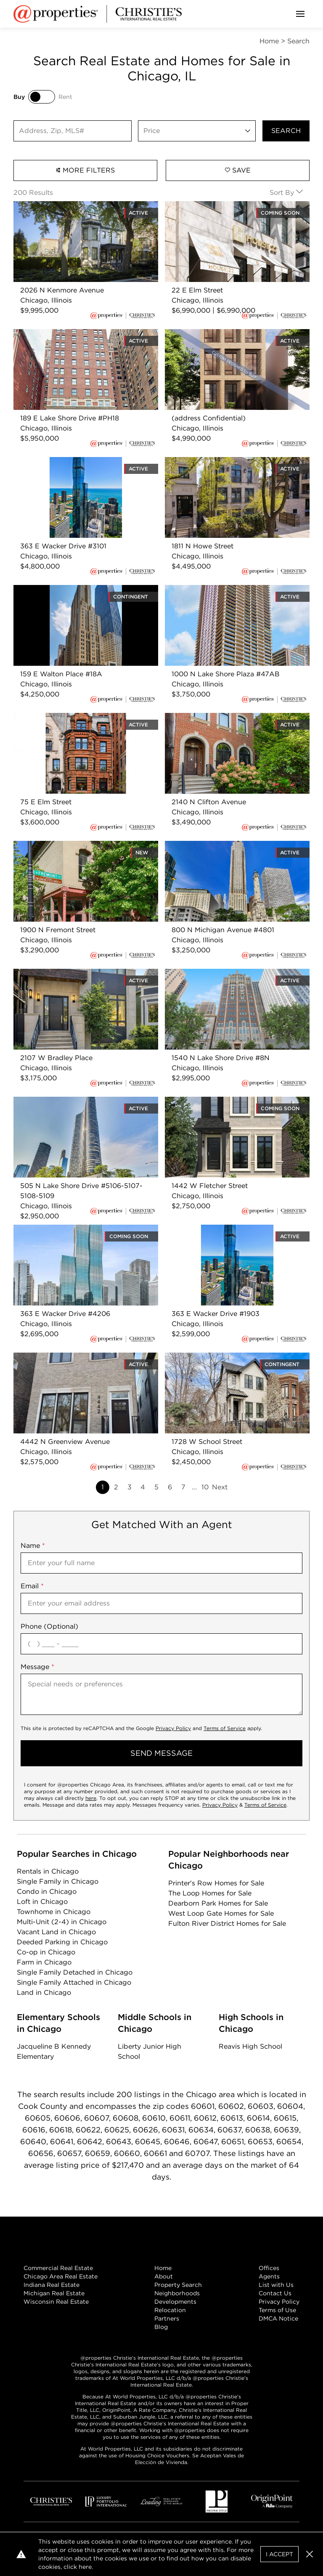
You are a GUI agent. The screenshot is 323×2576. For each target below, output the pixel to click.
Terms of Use (277, 2310)
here (90, 1798)
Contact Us (275, 2293)
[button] (309, 2554)
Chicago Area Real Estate (61, 2276)
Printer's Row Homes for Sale (216, 1883)
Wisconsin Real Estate (56, 2301)
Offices (269, 2268)
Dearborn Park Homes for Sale (218, 1903)
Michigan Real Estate (54, 2293)
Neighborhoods (177, 2293)
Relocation (170, 2310)
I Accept (279, 2554)
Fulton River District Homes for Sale (227, 1923)
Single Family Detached (74, 1972)
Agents (269, 2276)
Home (163, 2268)
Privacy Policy (173, 1728)
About (163, 2276)
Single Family (57, 1881)
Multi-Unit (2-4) (61, 1922)
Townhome (53, 1912)
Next (220, 1487)
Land (44, 1992)
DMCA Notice (278, 2318)
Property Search (178, 2284)
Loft (42, 1902)
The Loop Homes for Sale (210, 1893)
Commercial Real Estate (58, 2268)
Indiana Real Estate (51, 2284)
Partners (166, 2318)
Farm (44, 1962)
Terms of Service (225, 1728)
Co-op (46, 1952)
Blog (161, 2326)
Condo (47, 1891)
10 (205, 1487)
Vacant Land (56, 1932)
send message (161, 1753)
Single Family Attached (74, 1982)
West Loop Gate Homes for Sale (221, 1913)
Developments (175, 2301)
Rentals (48, 1871)
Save (238, 170)
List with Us (276, 2284)
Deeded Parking (62, 1942)
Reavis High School (250, 2046)
